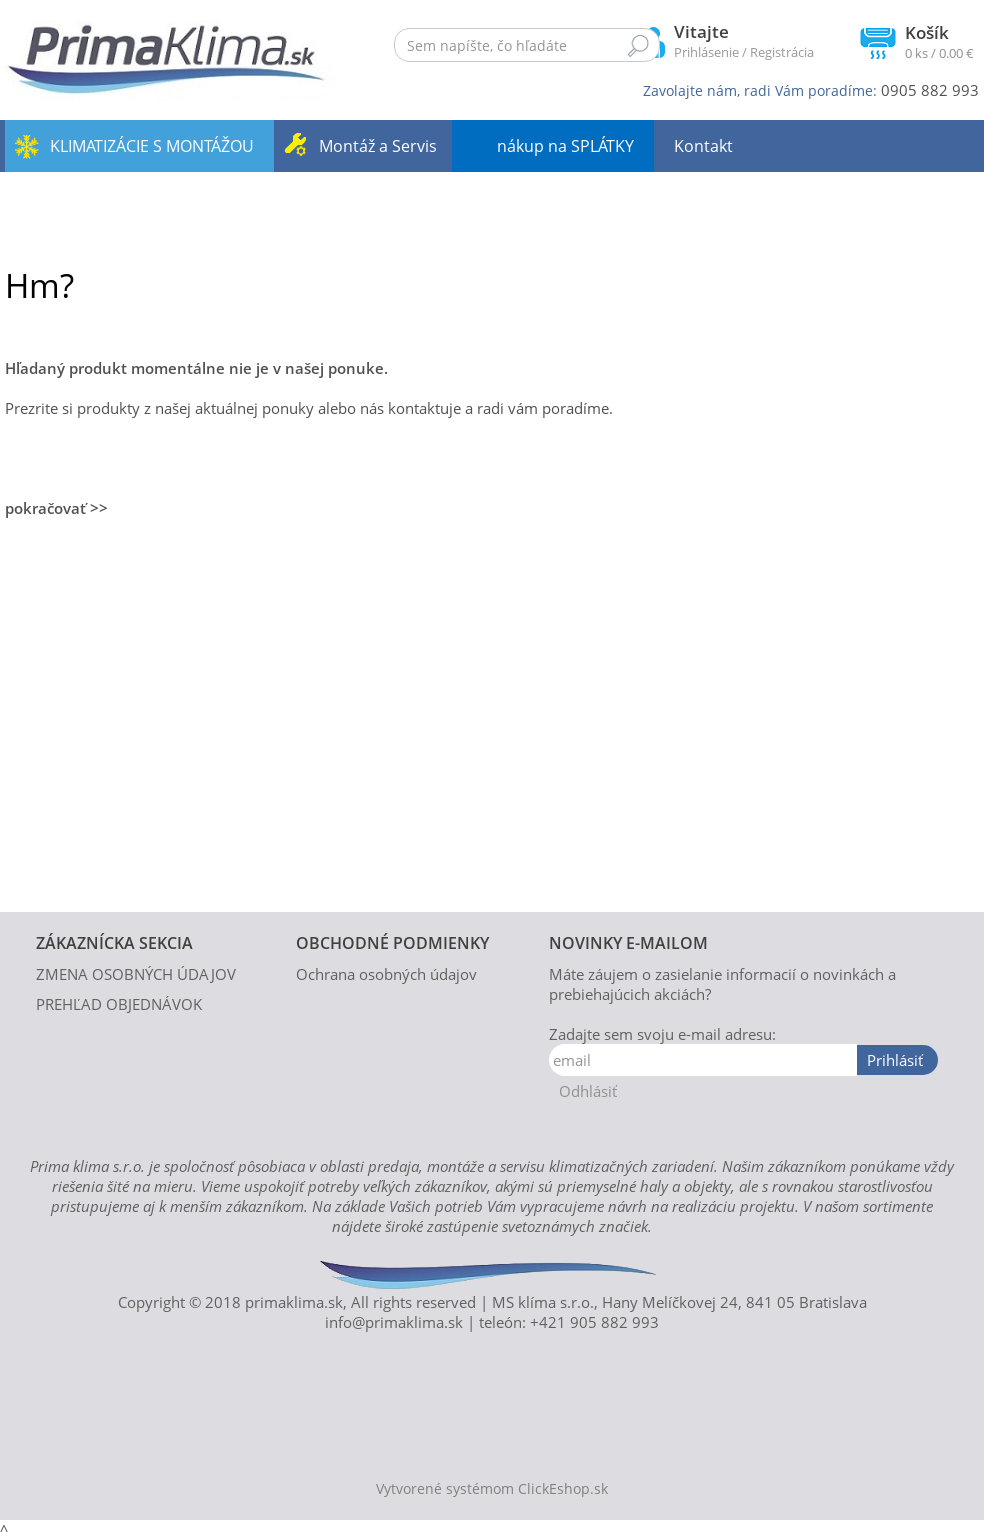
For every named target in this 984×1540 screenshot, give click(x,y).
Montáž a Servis (378, 146)
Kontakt (703, 146)
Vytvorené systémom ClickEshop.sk (492, 1489)
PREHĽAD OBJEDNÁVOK (119, 1004)
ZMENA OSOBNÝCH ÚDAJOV (136, 974)
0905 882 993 (930, 90)
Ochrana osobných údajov (386, 974)
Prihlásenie (706, 52)
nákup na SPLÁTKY (565, 146)
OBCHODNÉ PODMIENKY (392, 943)
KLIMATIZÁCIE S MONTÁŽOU (152, 146)
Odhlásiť (588, 1091)
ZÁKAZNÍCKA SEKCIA (114, 943)
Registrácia (782, 52)
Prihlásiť (895, 1060)
